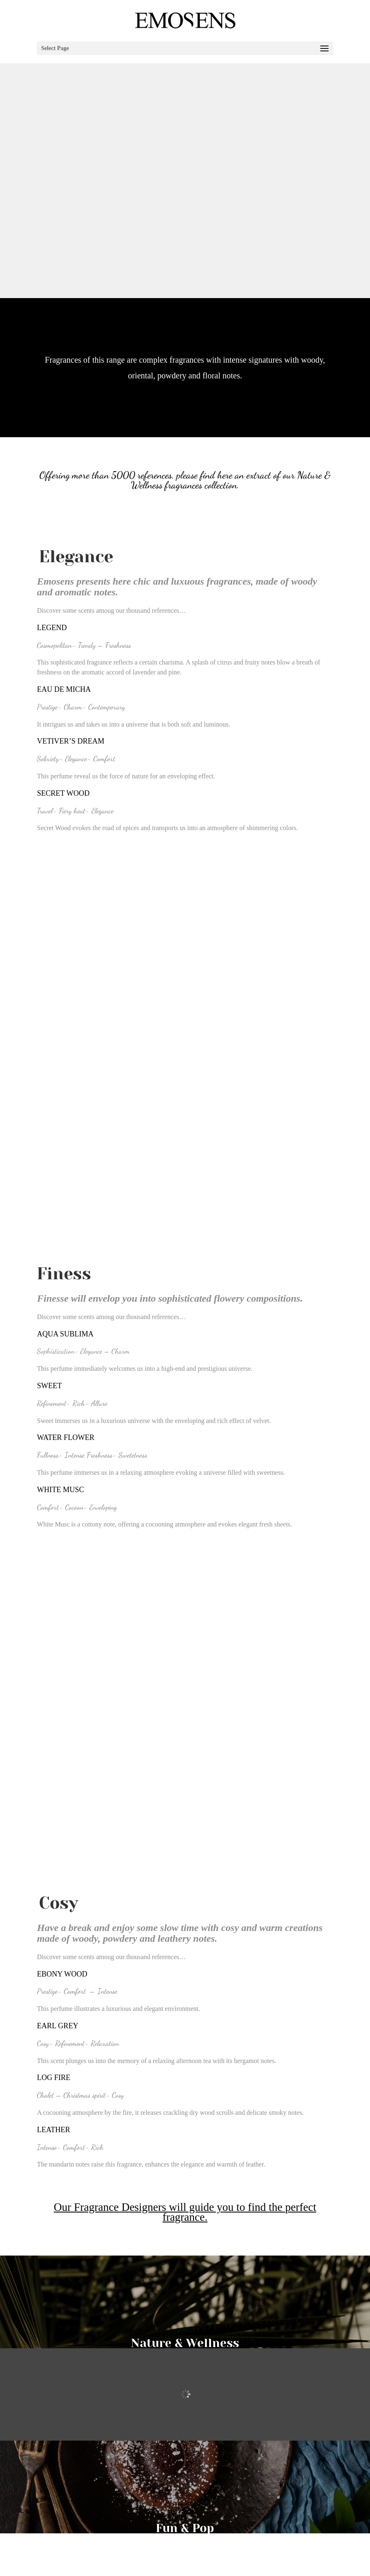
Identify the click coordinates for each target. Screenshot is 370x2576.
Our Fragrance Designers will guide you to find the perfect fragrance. (185, 2212)
